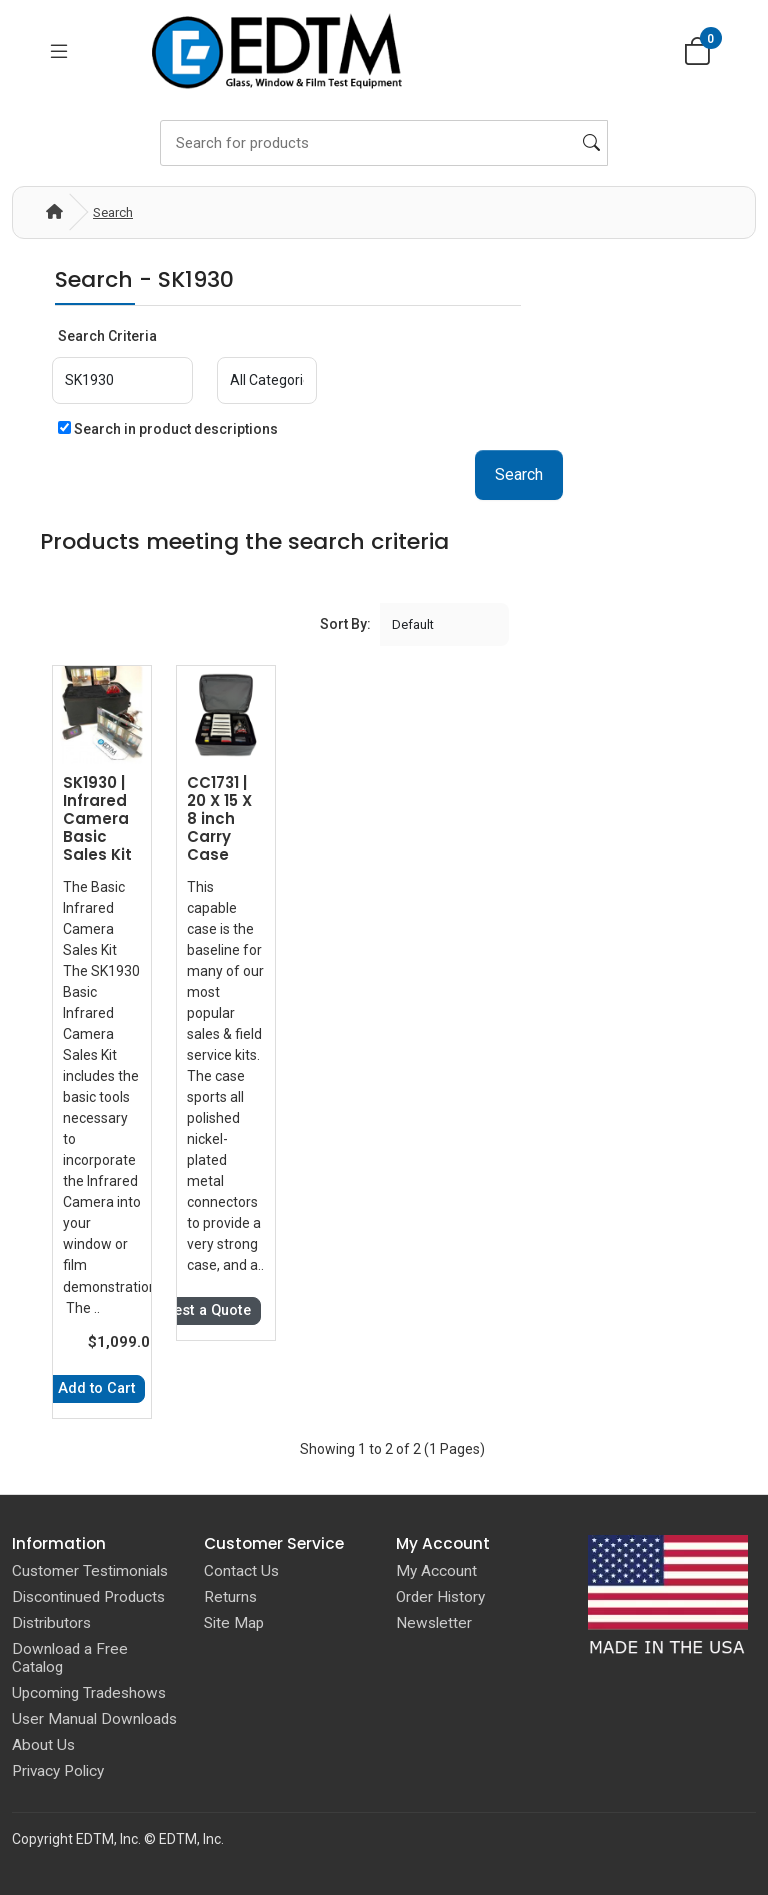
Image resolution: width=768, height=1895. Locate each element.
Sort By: (345, 623)
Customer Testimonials (90, 1570)
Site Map (234, 1622)
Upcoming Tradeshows (89, 1692)
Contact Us (241, 1570)
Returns (230, 1596)
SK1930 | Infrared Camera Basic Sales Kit (97, 818)
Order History (440, 1596)
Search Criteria (107, 336)
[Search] (384, 143)
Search (113, 212)
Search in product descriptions (168, 429)
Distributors (51, 1622)
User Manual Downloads (94, 1718)
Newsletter (434, 1622)
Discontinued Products (88, 1596)
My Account (436, 1570)
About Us (43, 1744)
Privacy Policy (58, 1770)
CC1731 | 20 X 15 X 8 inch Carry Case (219, 818)
